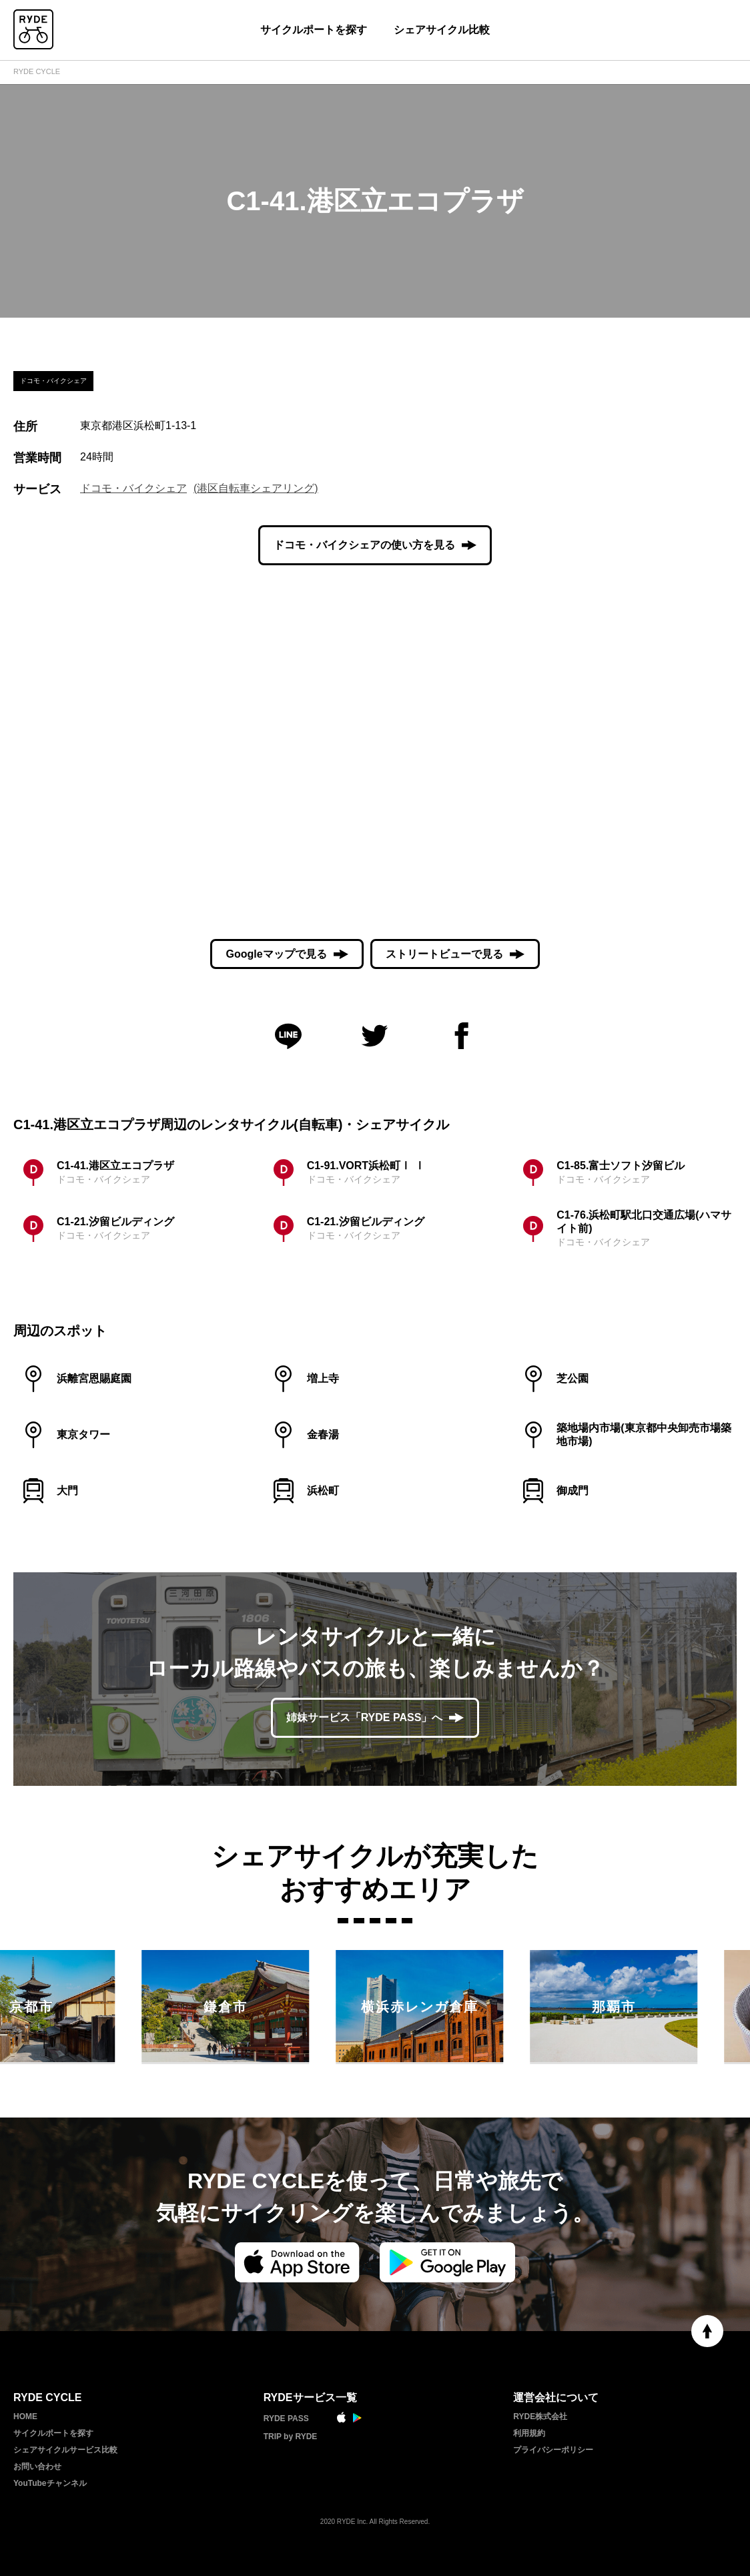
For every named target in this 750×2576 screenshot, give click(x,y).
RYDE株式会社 (540, 2416)
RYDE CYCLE (36, 71)
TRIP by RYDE (291, 2436)
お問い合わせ (37, 2466)
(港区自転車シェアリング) (256, 488)
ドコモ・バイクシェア (133, 488)
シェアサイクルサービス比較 (65, 2450)
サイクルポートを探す (313, 29)
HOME (25, 2416)
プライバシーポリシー (553, 2450)
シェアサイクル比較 (442, 29)
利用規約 (529, 2433)
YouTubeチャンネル (50, 2483)
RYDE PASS (286, 2418)
